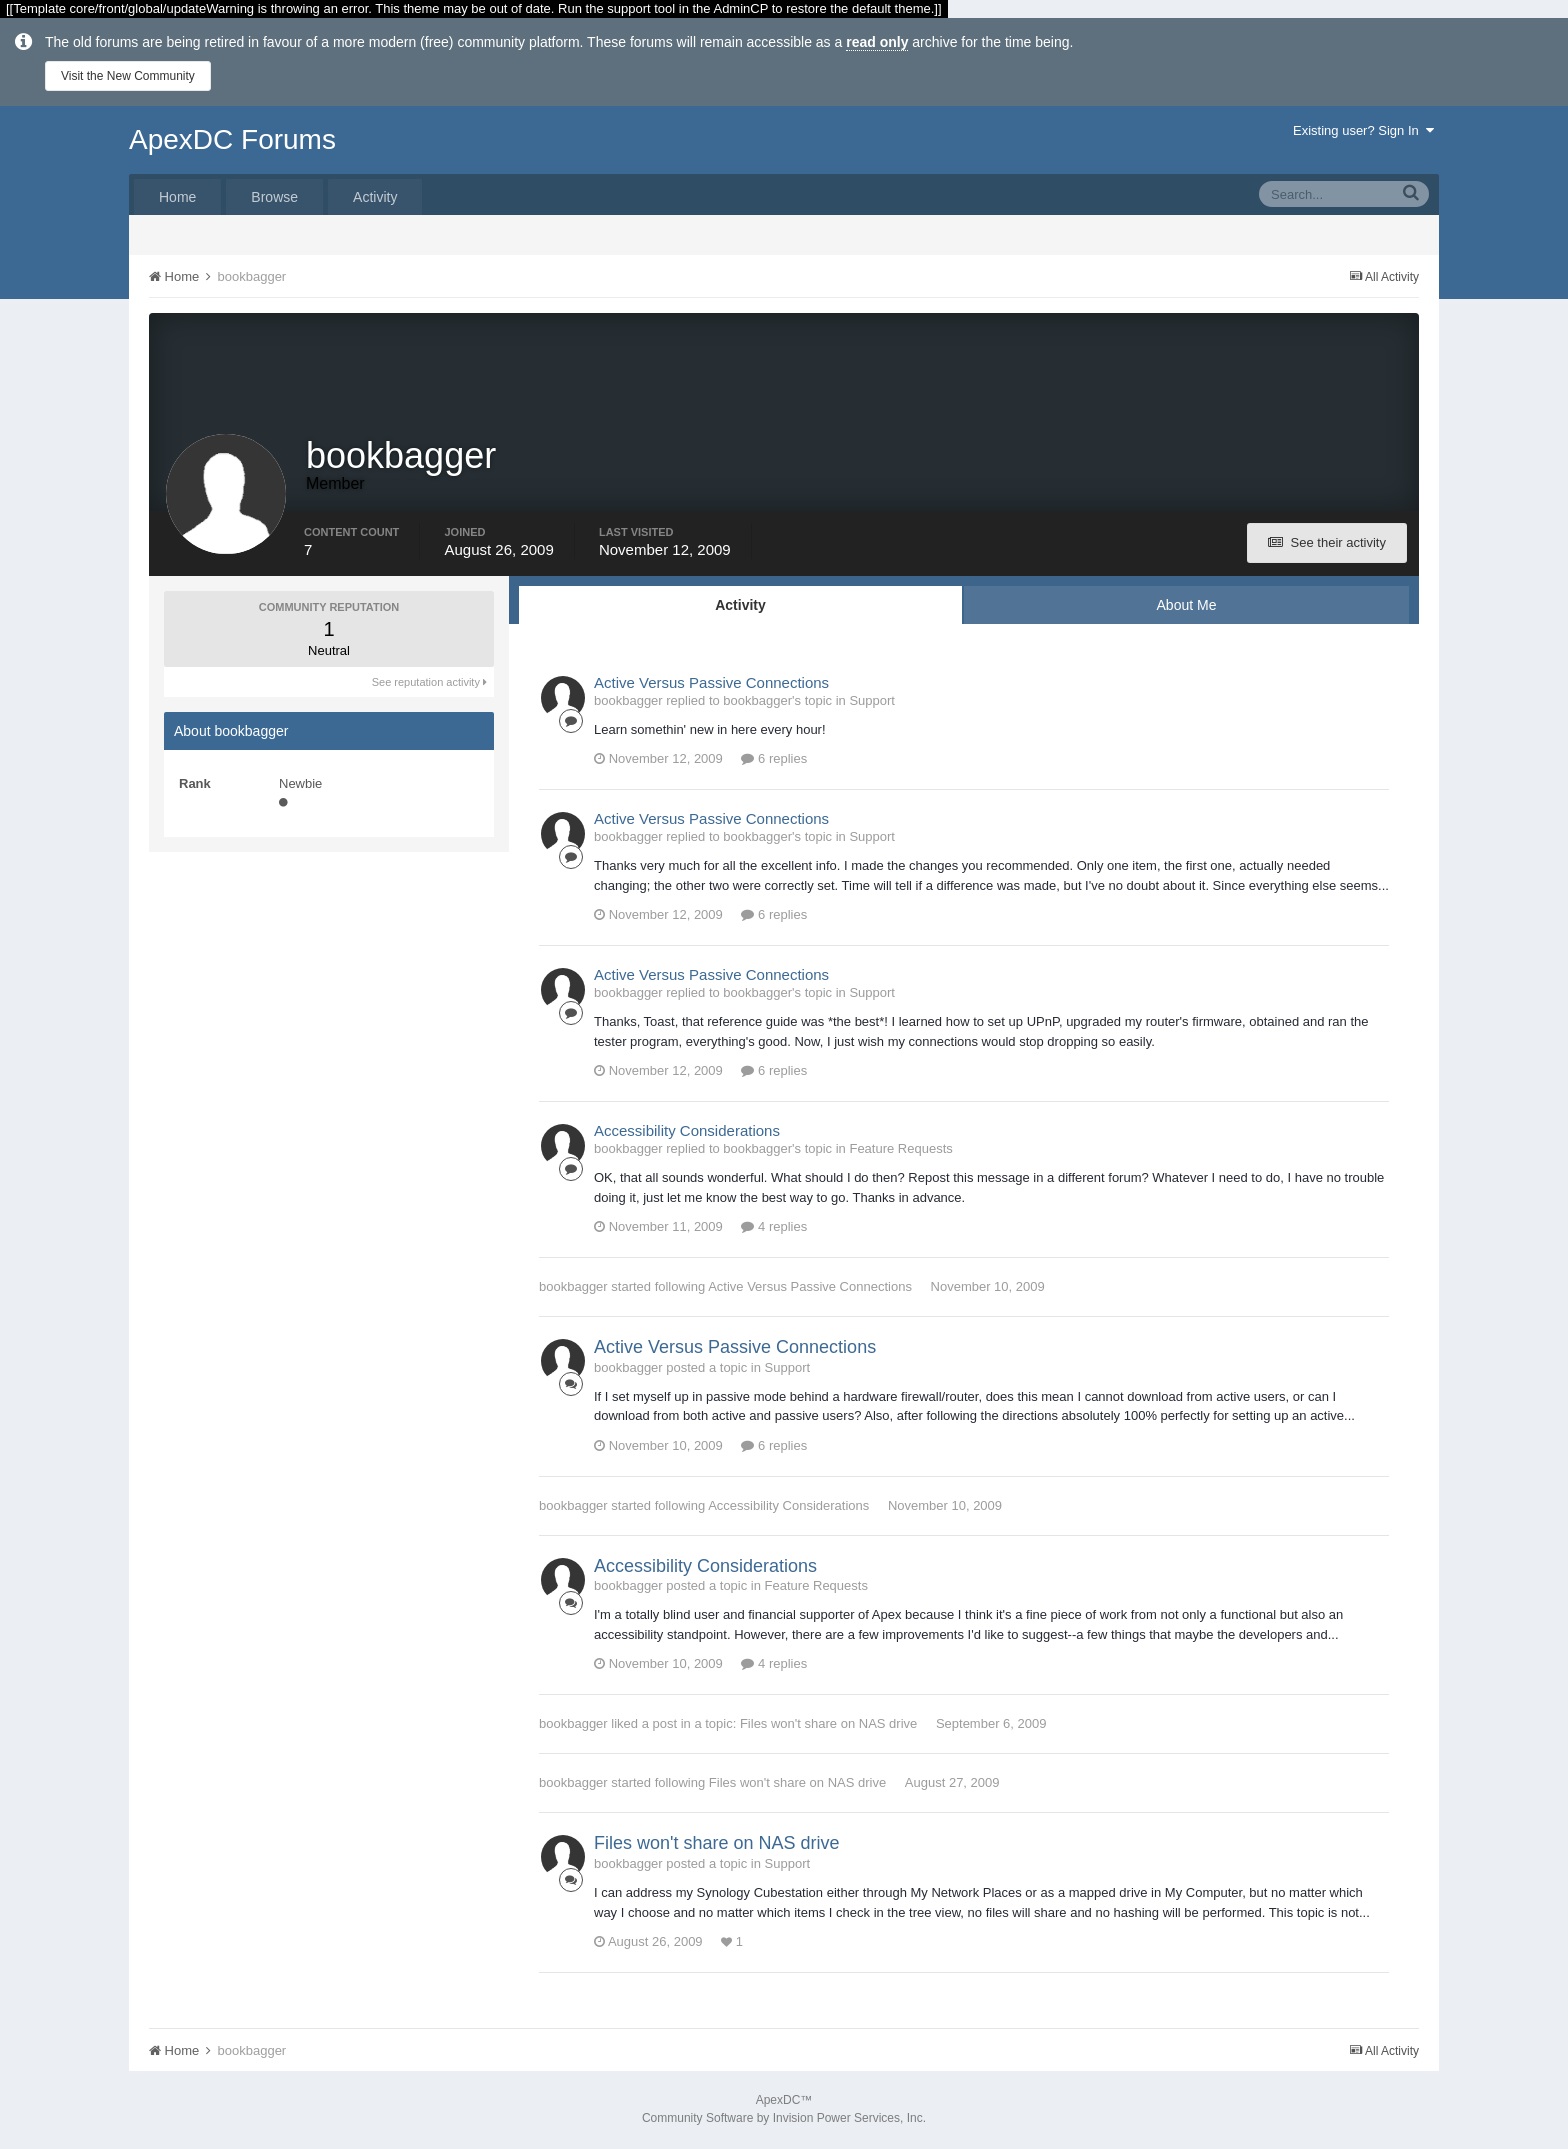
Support (872, 702)
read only (877, 42)
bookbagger (573, 1289)
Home (177, 197)
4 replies (774, 1229)
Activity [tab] (740, 607)
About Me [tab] (1187, 607)
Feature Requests (900, 1151)
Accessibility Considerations (687, 1133)
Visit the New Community (128, 76)
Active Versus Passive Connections (711, 684)
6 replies (774, 761)
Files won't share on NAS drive (828, 1726)
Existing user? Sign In (1363, 130)
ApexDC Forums (232, 139)
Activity (375, 197)
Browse (274, 197)
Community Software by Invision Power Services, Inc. (784, 2120)
